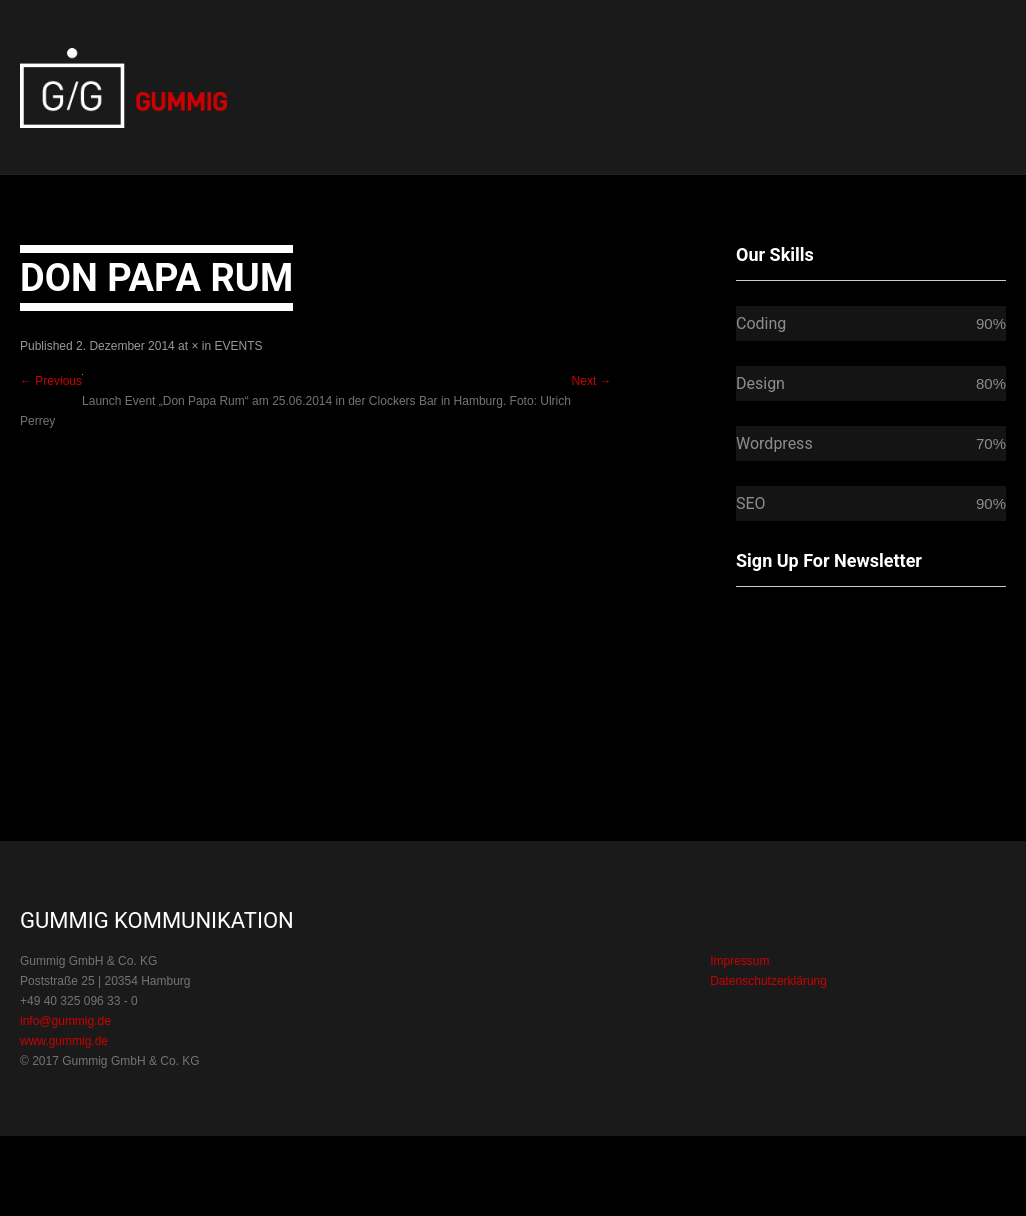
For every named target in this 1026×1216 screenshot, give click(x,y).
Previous (51, 381)
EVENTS (239, 346)
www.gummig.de (64, 1041)
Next (592, 381)
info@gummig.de (65, 1021)
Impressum (739, 961)
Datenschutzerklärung (768, 981)
